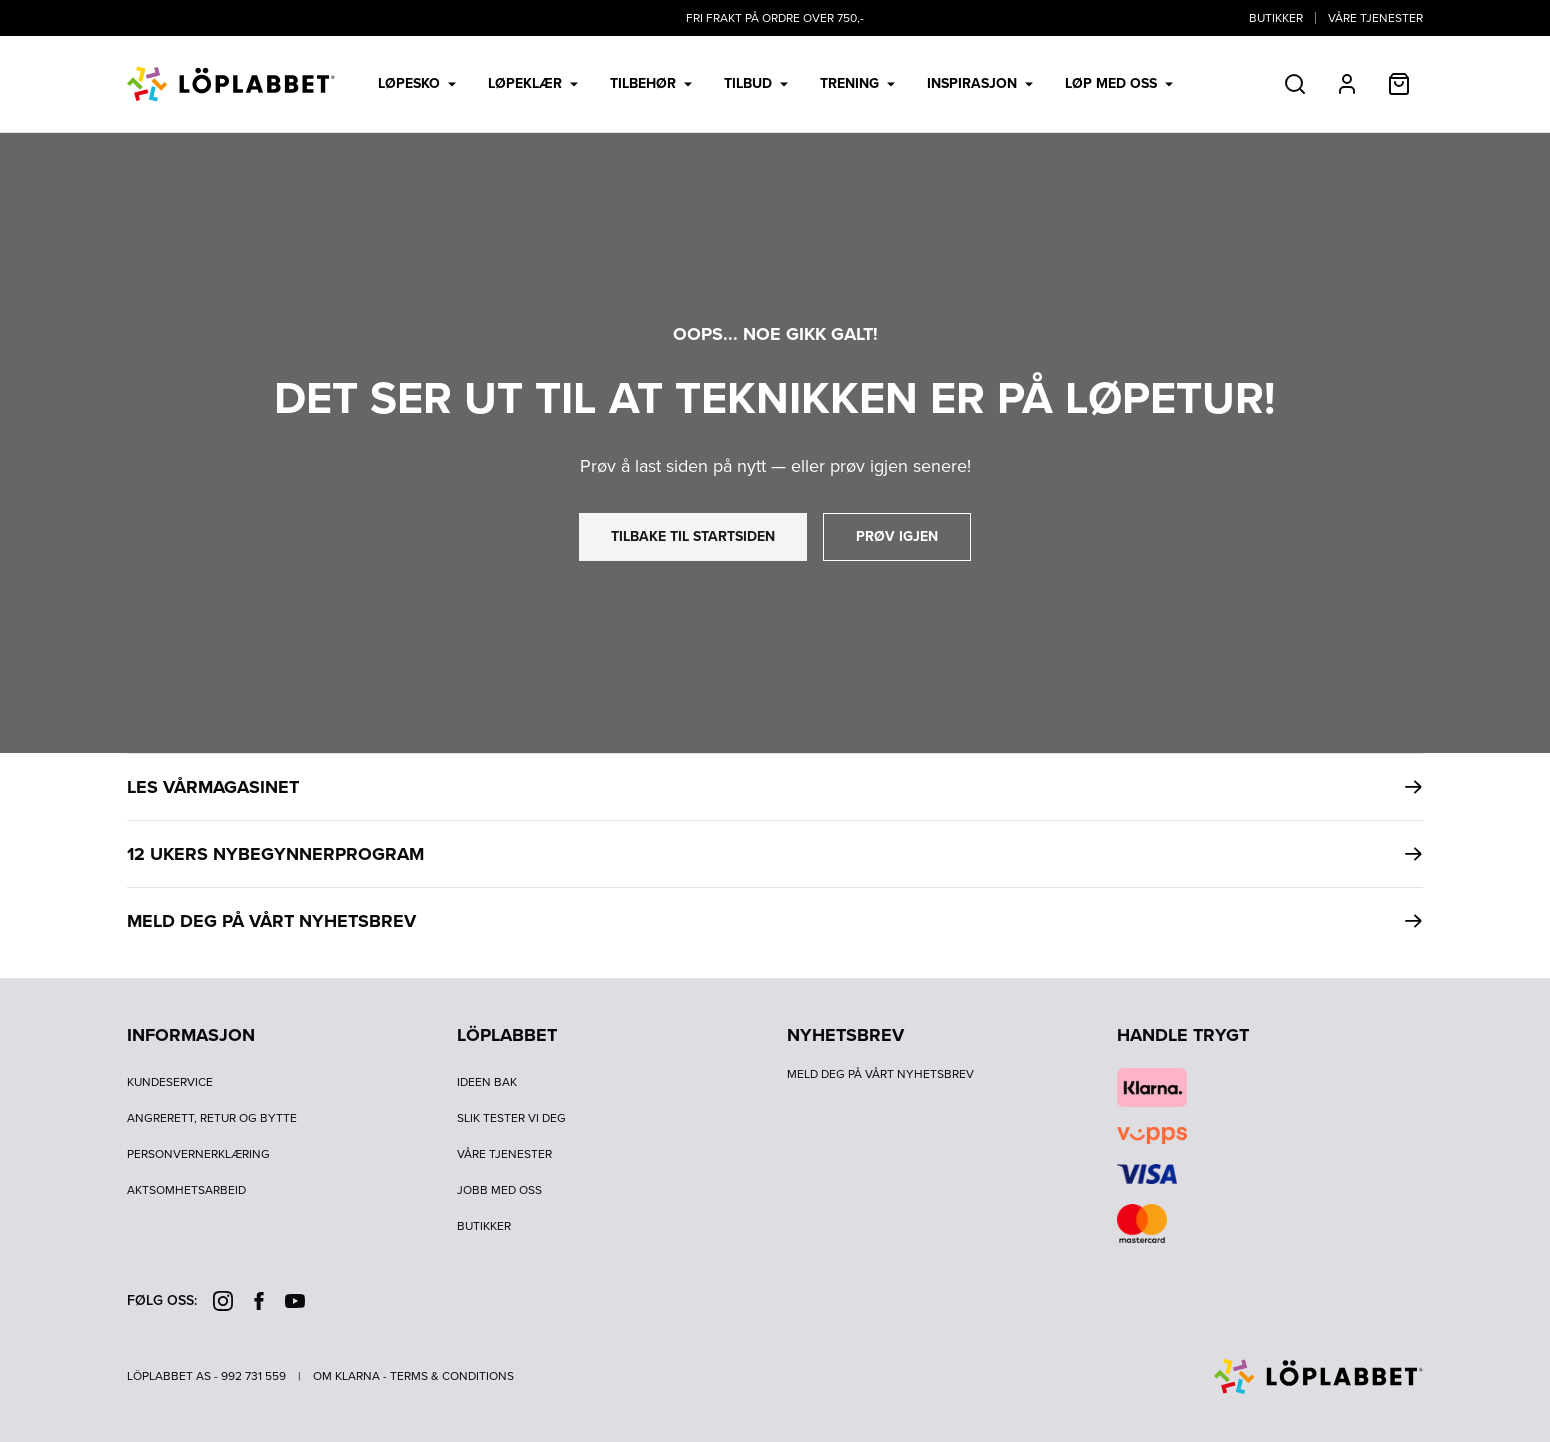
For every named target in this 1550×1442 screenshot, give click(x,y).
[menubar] (775, 84)
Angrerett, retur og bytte (212, 1118)
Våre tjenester (1375, 18)
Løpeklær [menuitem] (533, 83)
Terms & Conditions (452, 1376)
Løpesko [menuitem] (417, 83)
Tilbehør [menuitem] (651, 83)
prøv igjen (897, 536)
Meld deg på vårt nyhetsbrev (880, 1074)
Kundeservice (170, 1082)
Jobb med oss (499, 1190)
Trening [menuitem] (857, 83)
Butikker (1276, 18)
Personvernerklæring (198, 1154)
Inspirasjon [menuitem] (980, 83)
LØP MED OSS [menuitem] (1119, 83)
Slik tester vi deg (511, 1118)
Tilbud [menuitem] (756, 83)
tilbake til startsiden (693, 536)
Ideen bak (487, 1082)
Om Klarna (346, 1376)
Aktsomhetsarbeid (186, 1190)
